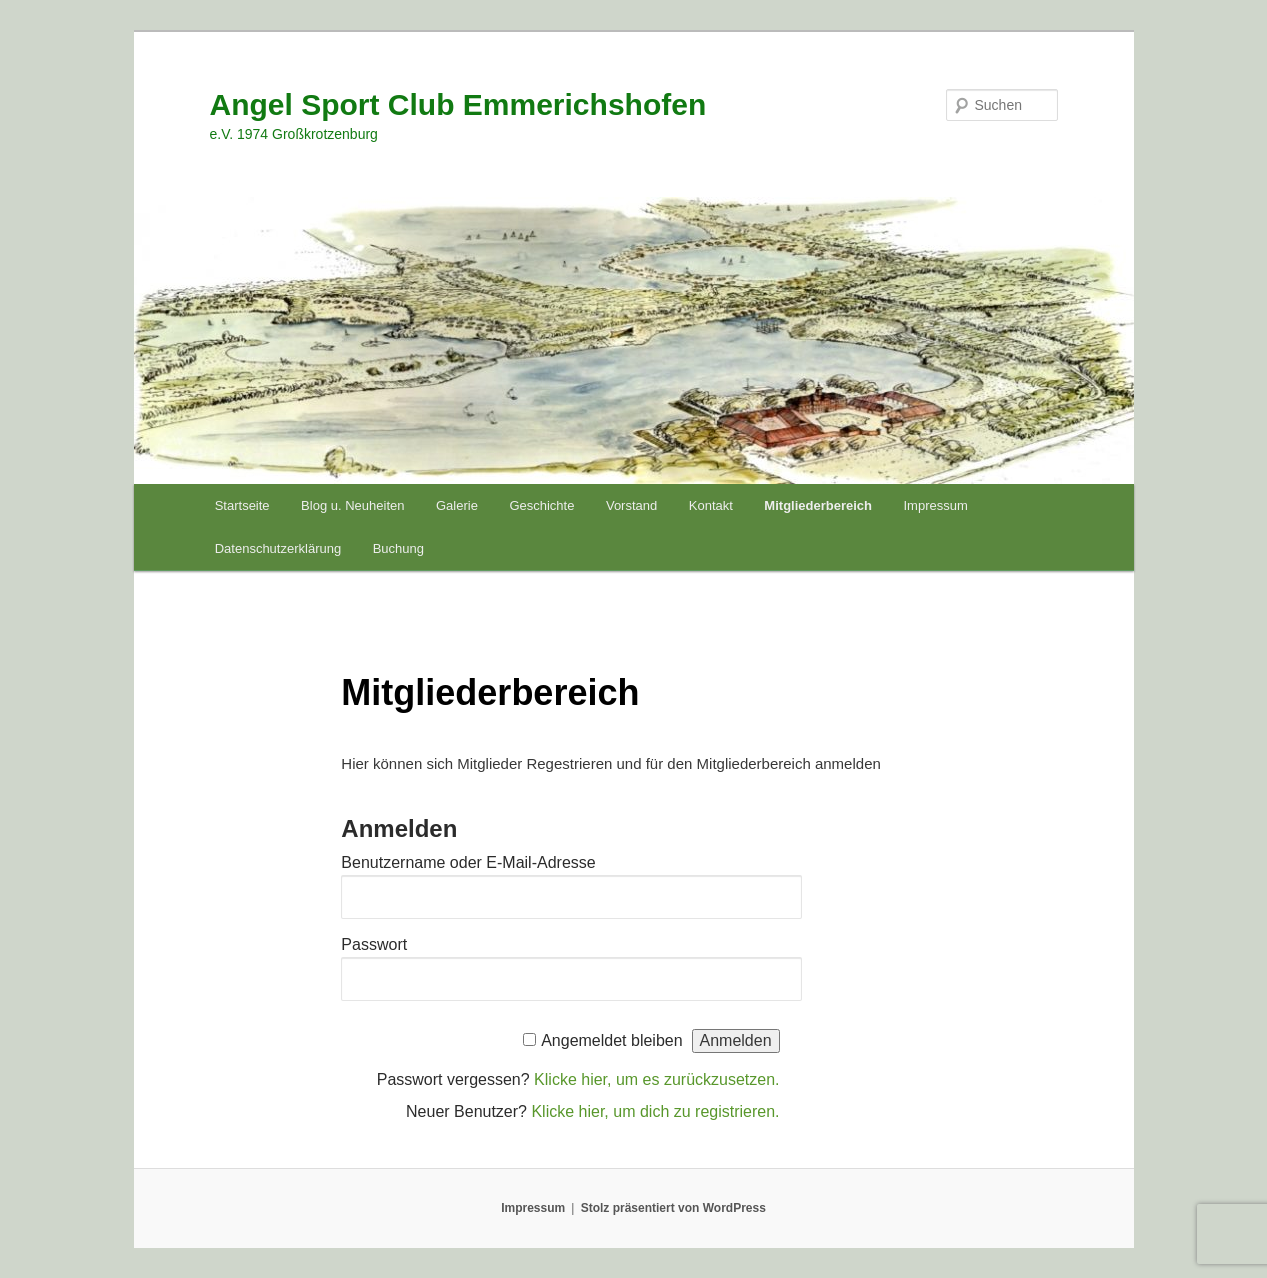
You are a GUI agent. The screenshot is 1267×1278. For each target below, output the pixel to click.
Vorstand (631, 505)
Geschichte (541, 505)
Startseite (242, 505)
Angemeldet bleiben (611, 1040)
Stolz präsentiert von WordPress (673, 1208)
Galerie (457, 505)
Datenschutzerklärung (278, 548)
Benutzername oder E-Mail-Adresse (468, 862)
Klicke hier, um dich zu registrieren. (655, 1111)
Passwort (374, 944)
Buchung (398, 548)
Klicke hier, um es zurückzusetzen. (656, 1079)
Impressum (936, 505)
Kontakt (711, 505)
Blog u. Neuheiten (352, 505)
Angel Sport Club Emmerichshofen (458, 104)
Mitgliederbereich (818, 505)
